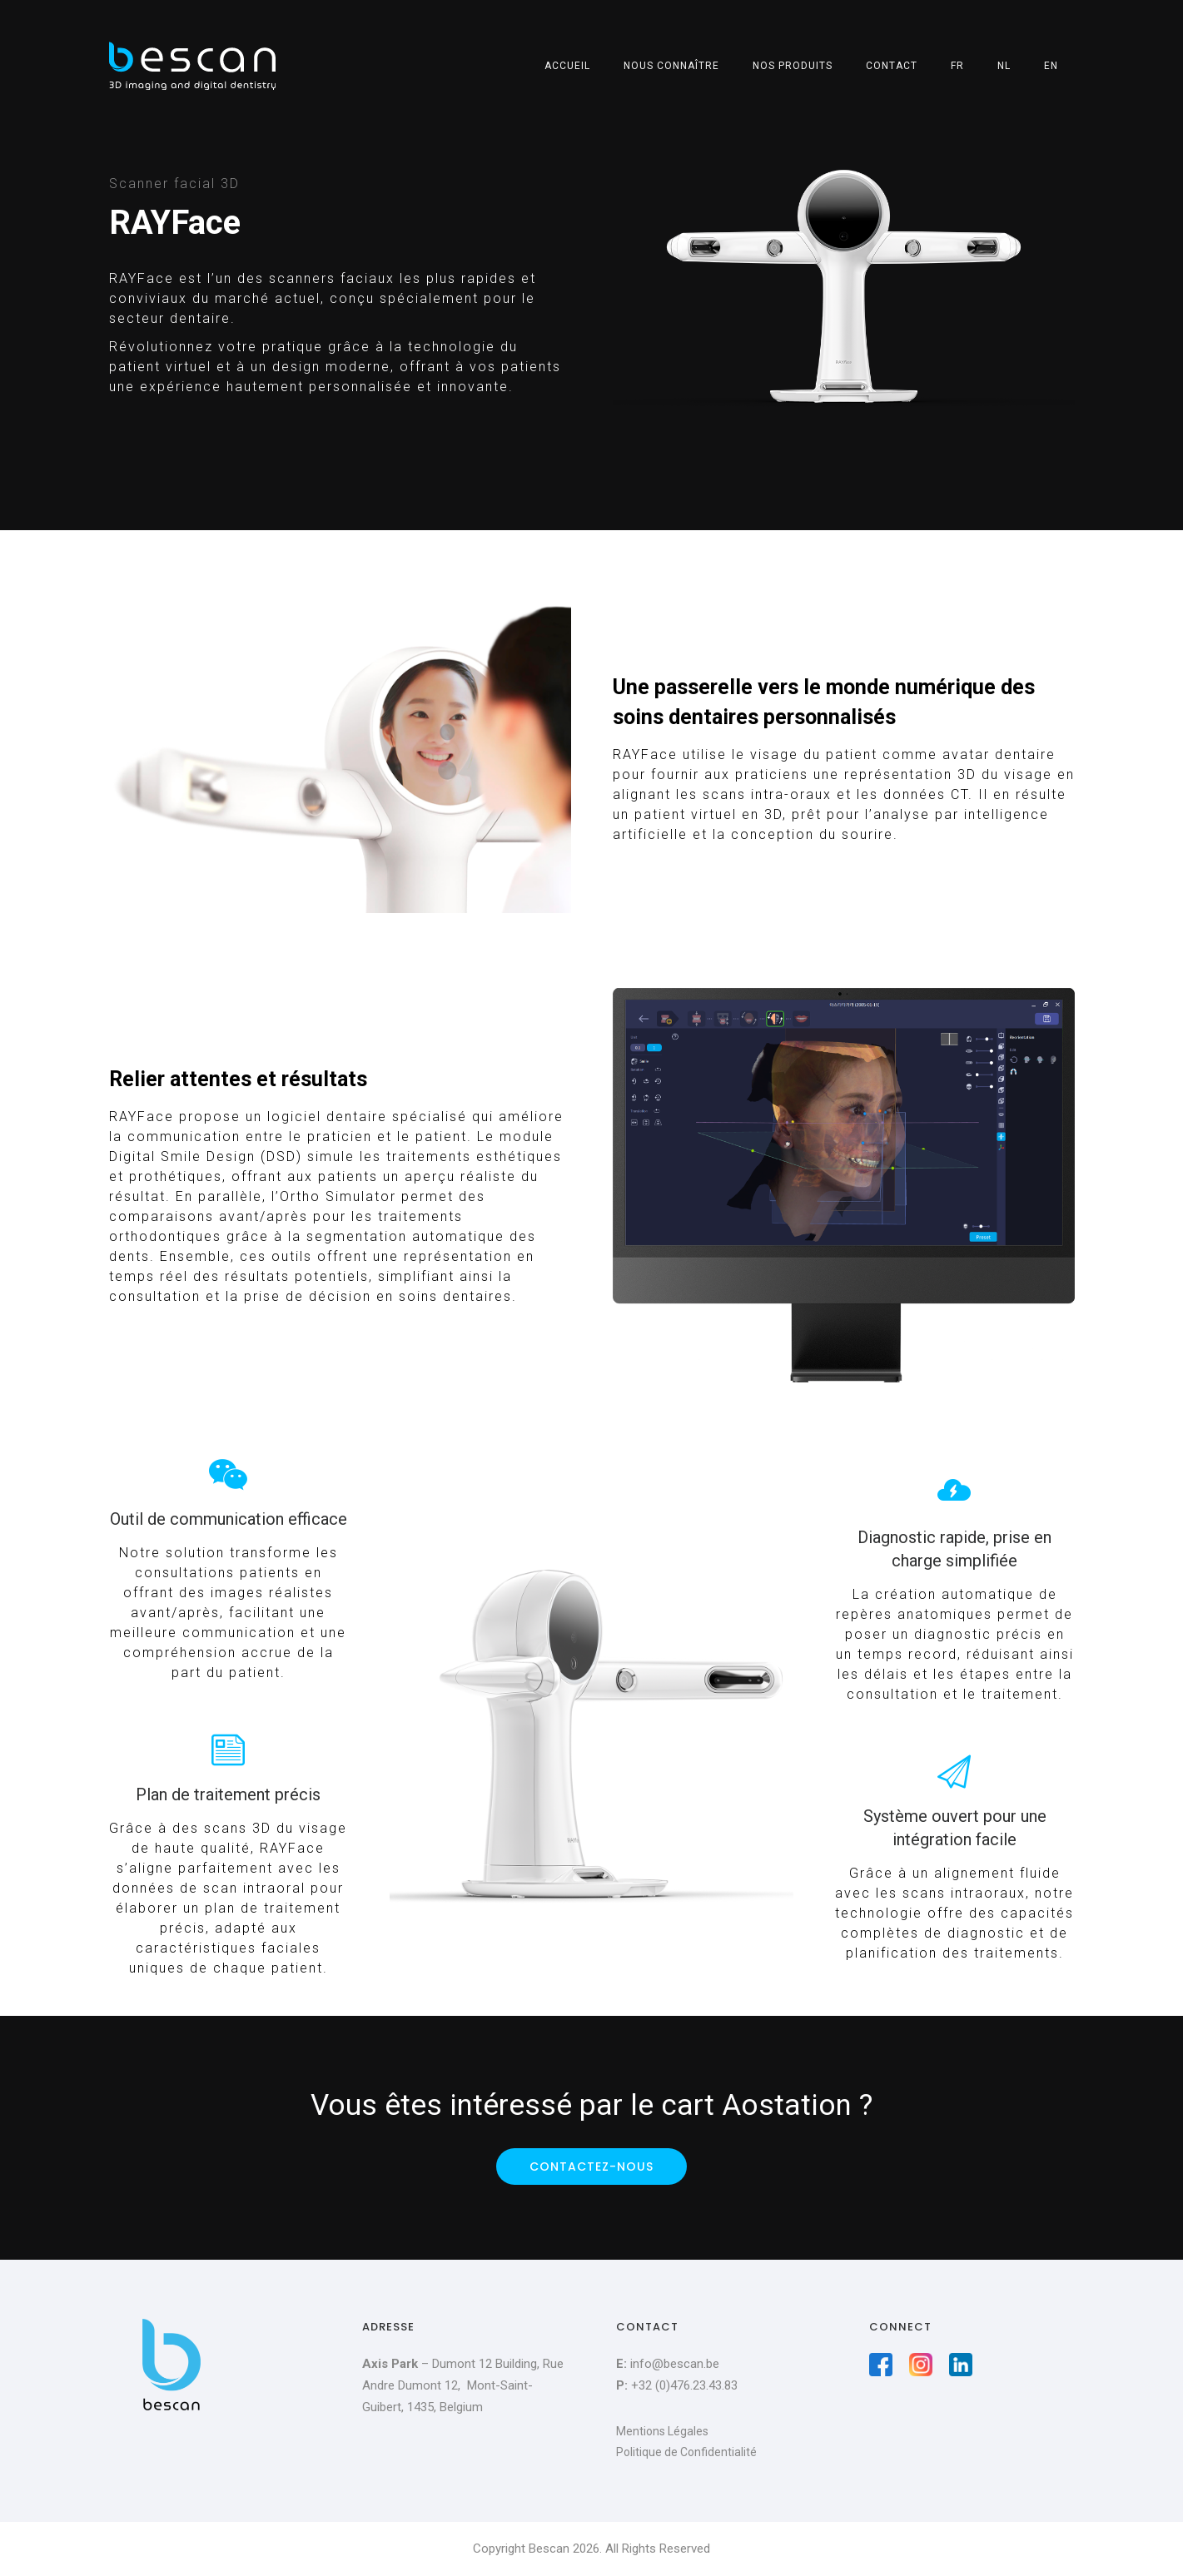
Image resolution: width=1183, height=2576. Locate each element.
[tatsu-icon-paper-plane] (954, 1771)
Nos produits (793, 66)
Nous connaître (671, 66)
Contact (891, 66)
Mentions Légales (662, 2431)
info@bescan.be (674, 2363)
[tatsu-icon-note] (228, 1749)
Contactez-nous (591, 2166)
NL (1004, 66)
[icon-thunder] (954, 1490)
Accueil (567, 66)
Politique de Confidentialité (686, 2452)
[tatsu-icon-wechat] (228, 1474)
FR (957, 66)
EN (1051, 66)
